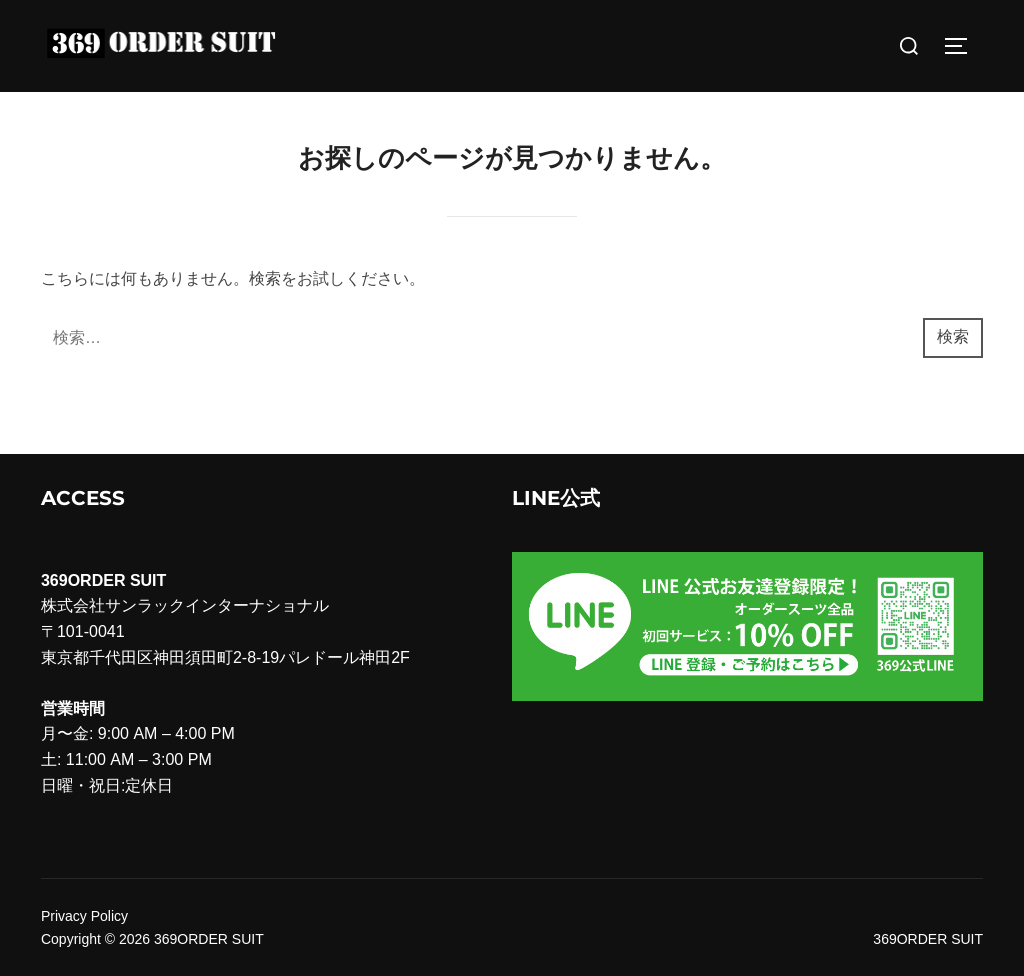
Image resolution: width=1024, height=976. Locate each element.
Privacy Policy (84, 916)
